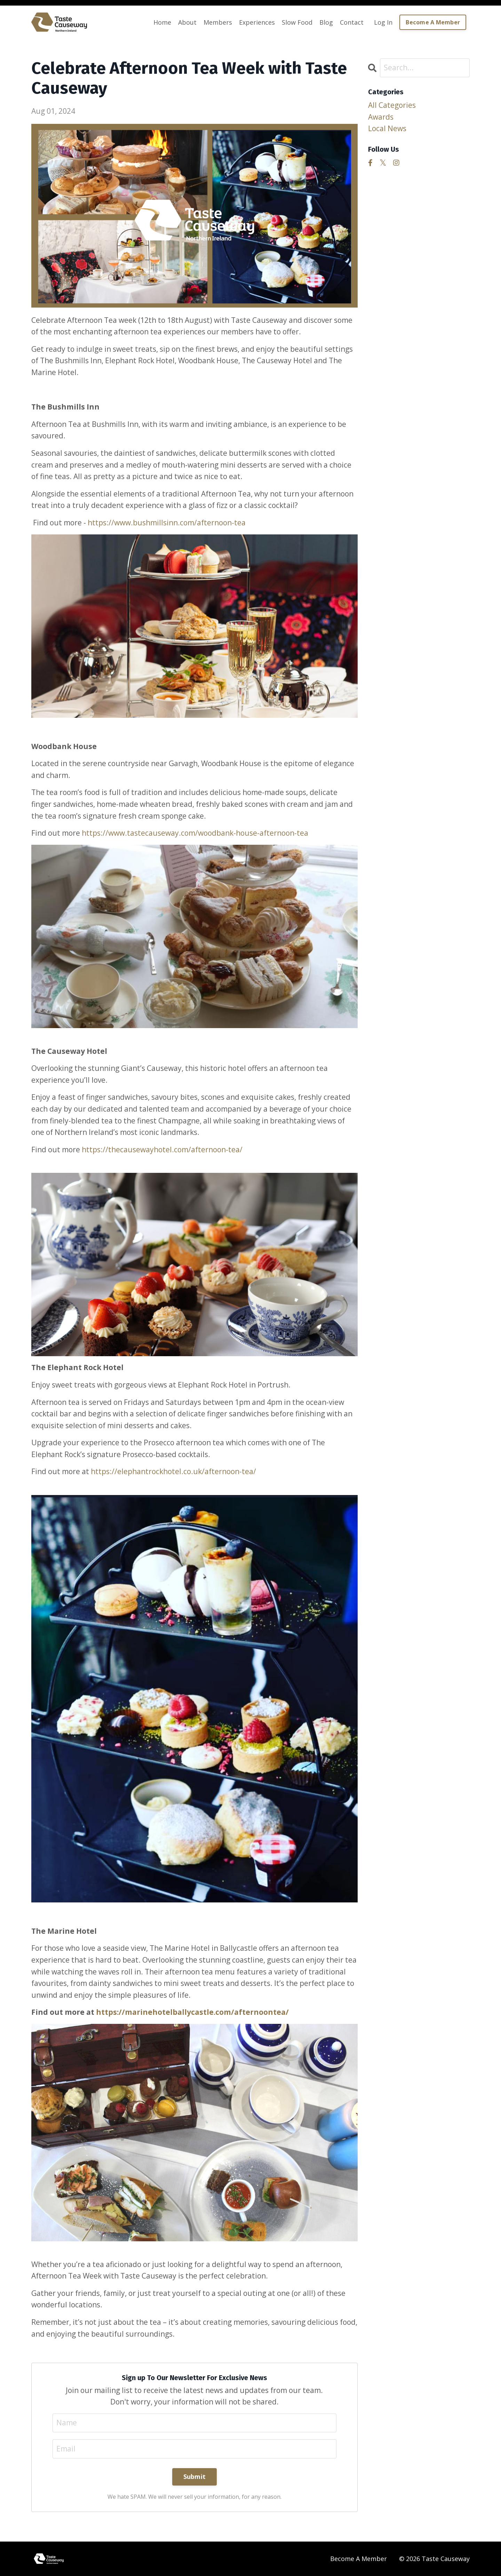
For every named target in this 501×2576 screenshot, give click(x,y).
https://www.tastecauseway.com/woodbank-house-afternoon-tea (195, 833)
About (187, 22)
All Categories (392, 105)
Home (162, 22)
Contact (352, 22)
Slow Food (297, 22)
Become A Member (358, 2558)
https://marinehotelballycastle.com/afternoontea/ (192, 2012)
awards (380, 117)
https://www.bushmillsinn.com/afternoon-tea (167, 522)
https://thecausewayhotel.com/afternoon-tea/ (162, 1149)
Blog (326, 22)
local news (387, 128)
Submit (194, 2476)
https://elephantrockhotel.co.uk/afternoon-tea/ (173, 1471)
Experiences (257, 22)
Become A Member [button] (433, 22)
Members (218, 22)
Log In (383, 22)
